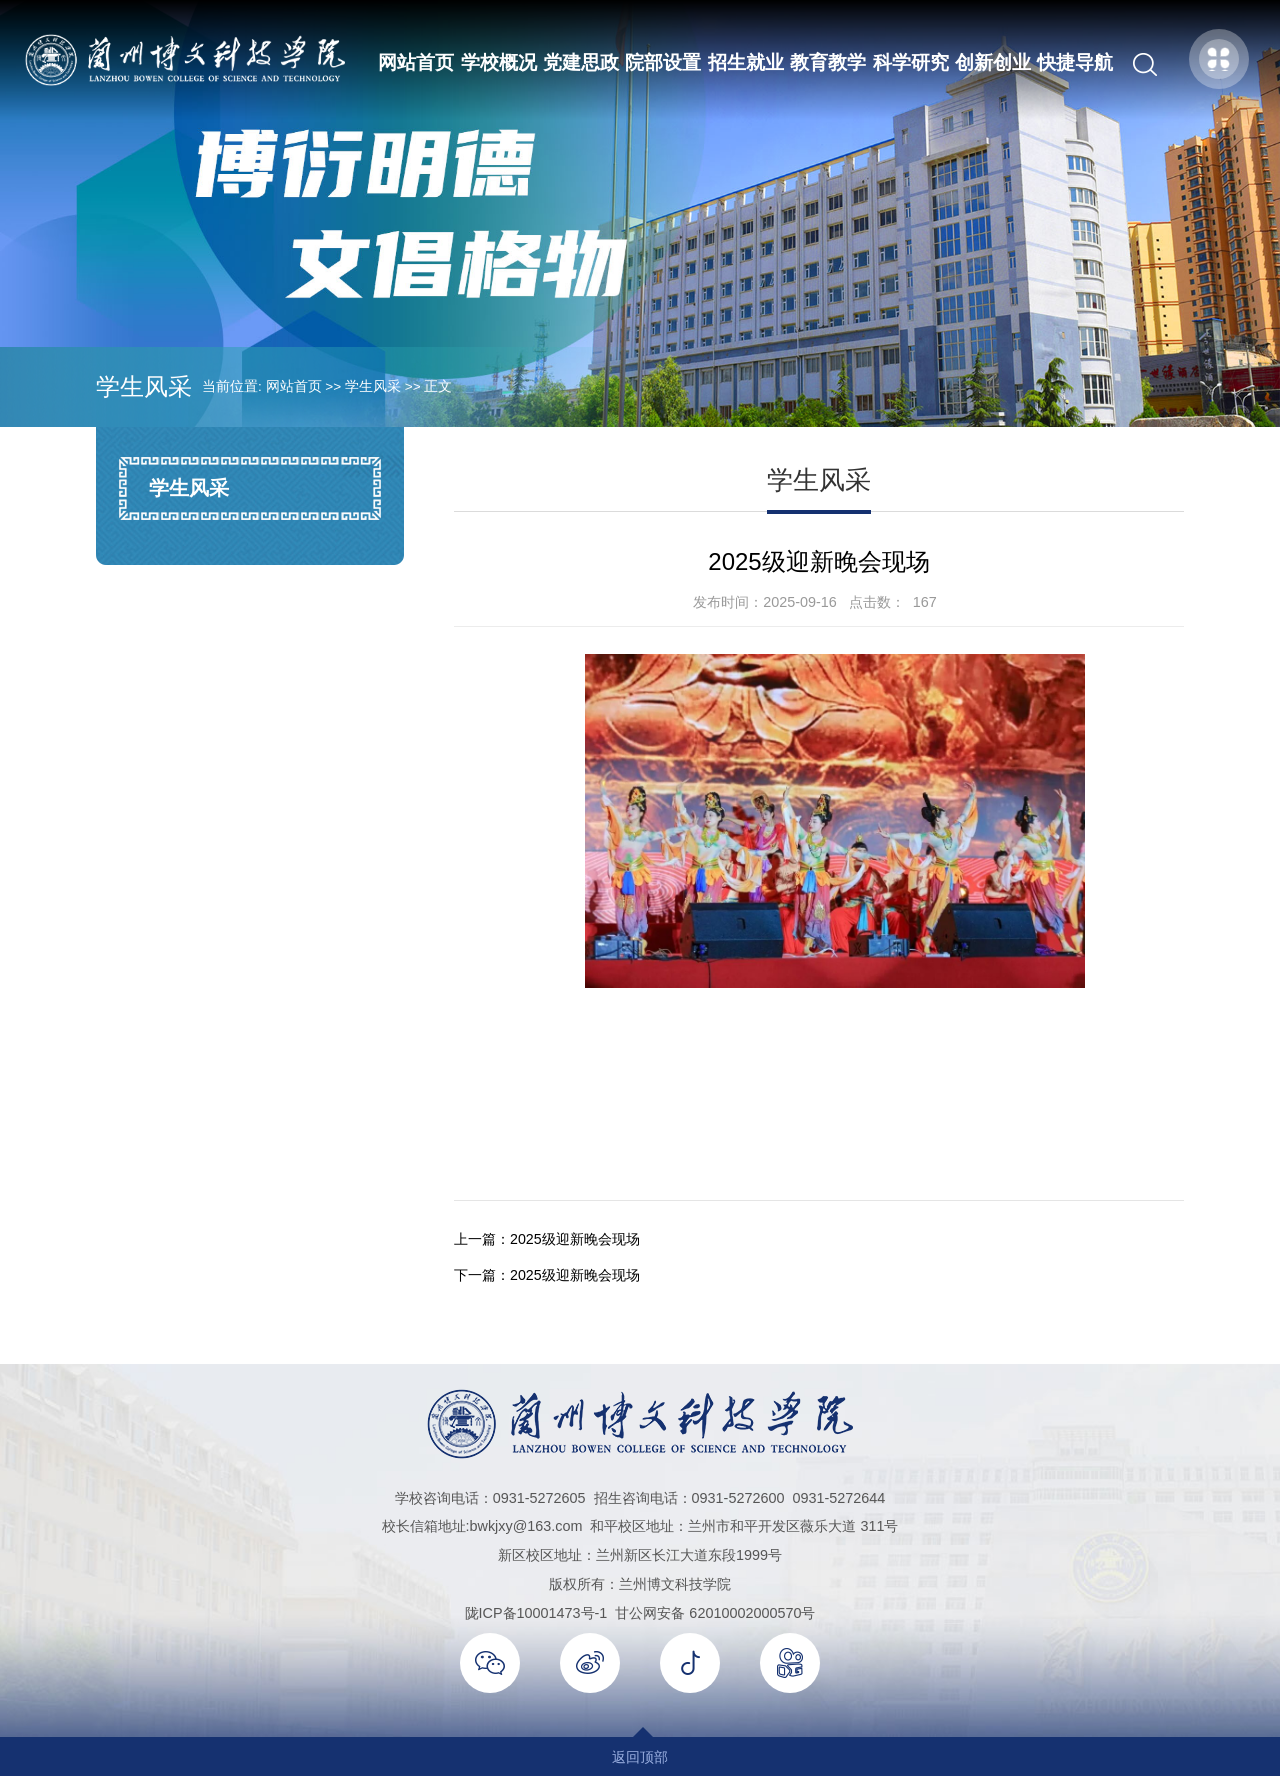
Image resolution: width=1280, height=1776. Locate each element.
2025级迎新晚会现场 (575, 1239)
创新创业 (992, 62)
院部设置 (663, 62)
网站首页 (416, 62)
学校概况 (498, 62)
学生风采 (373, 386)
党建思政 (581, 62)
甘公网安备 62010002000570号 (715, 1612)
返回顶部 (640, 1756)
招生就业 (745, 62)
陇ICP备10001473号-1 (536, 1612)
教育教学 (828, 62)
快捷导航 (1075, 62)
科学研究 (910, 62)
